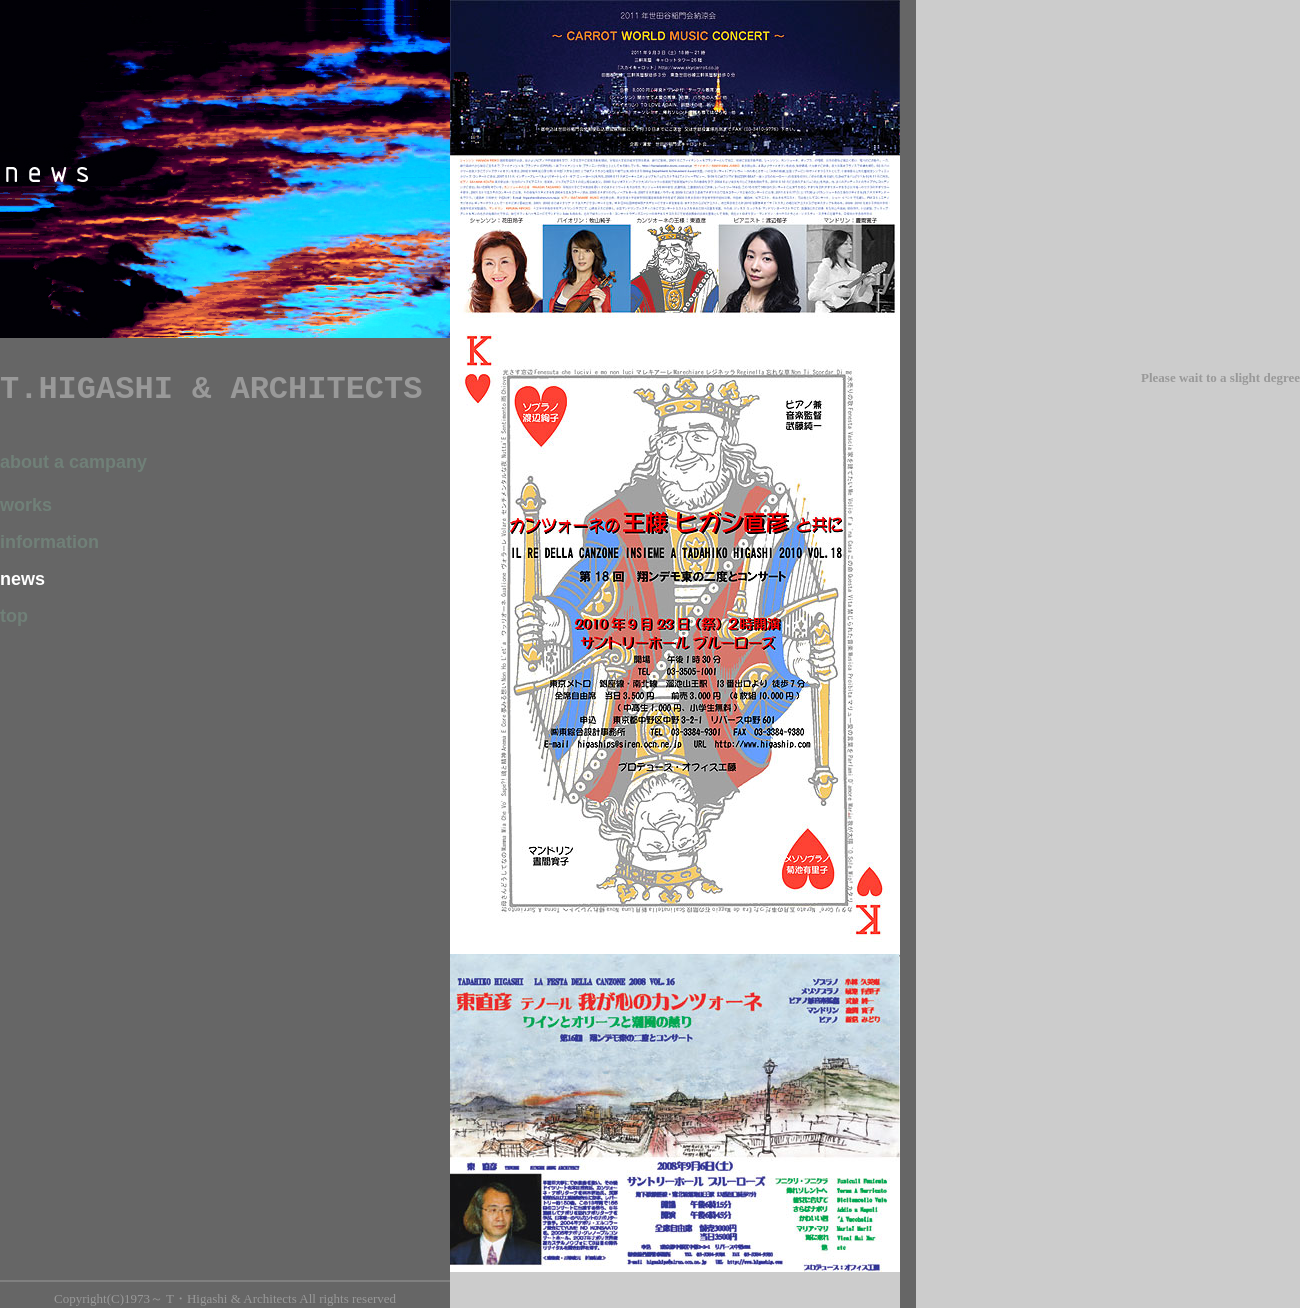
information (49, 542)
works (26, 505)
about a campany (73, 462)
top (14, 616)
